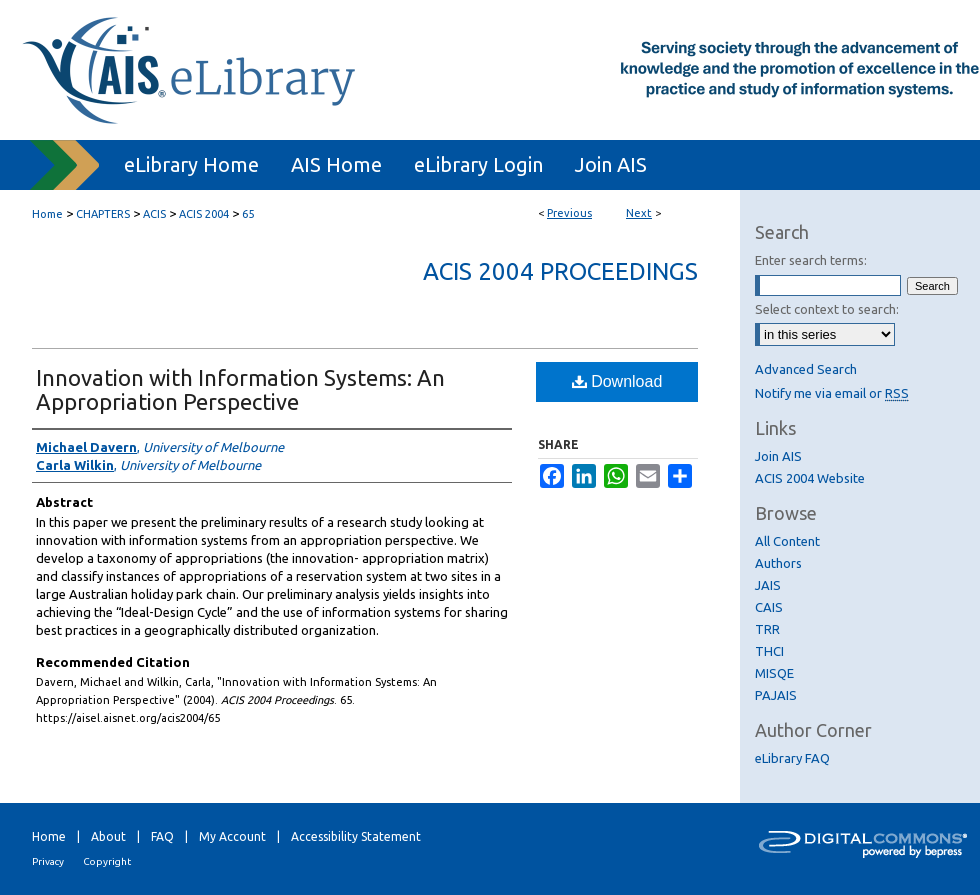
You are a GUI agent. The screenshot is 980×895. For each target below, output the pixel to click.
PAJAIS (776, 695)
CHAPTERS (103, 214)
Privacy (48, 861)
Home (47, 214)
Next (639, 213)
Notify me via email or (832, 393)
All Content (787, 541)
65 (248, 214)
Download (617, 381)
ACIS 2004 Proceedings (560, 271)
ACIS (154, 214)
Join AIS (778, 456)
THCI (769, 651)
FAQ (162, 836)
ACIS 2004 (204, 214)
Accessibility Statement (356, 836)
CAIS (769, 607)
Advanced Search (806, 369)
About (108, 836)
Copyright (107, 861)
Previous (569, 213)
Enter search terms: (811, 260)
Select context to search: (827, 309)
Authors (778, 563)
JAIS (768, 585)
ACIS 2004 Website (810, 478)
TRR (767, 629)
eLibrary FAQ (792, 758)
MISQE (774, 673)
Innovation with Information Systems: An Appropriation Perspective (240, 389)
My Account (232, 836)
